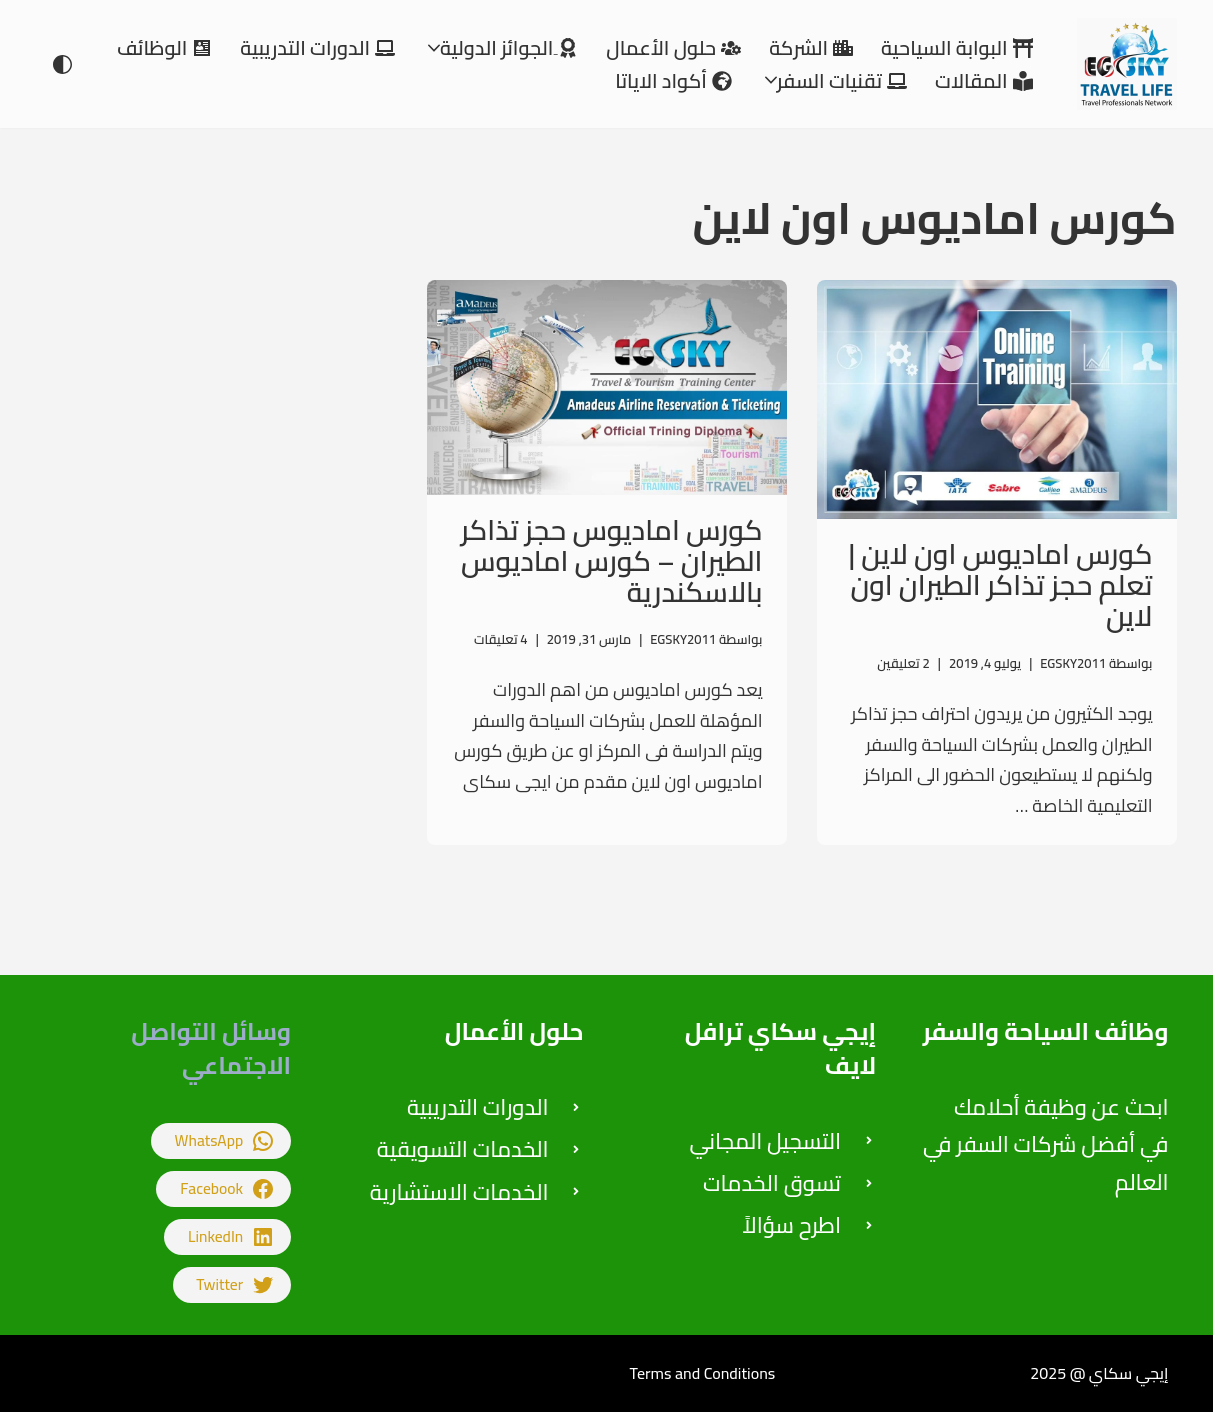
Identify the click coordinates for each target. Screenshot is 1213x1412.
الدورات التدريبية (478, 1107)
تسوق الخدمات (772, 1183)
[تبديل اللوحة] (62, 64)
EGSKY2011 (1073, 663)
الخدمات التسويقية (463, 1149)
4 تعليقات (501, 639)
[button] (434, 48)
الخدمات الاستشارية (459, 1192)
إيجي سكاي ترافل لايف (780, 1048)
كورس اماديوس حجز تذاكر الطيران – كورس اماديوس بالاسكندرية (612, 561)
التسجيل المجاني (765, 1141)
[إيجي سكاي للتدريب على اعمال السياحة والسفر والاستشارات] (1122, 64)
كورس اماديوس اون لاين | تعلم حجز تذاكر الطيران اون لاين (1001, 585)
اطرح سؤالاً (791, 1225)
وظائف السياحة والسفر (1046, 1031)
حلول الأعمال (514, 1031)
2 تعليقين (903, 663)
